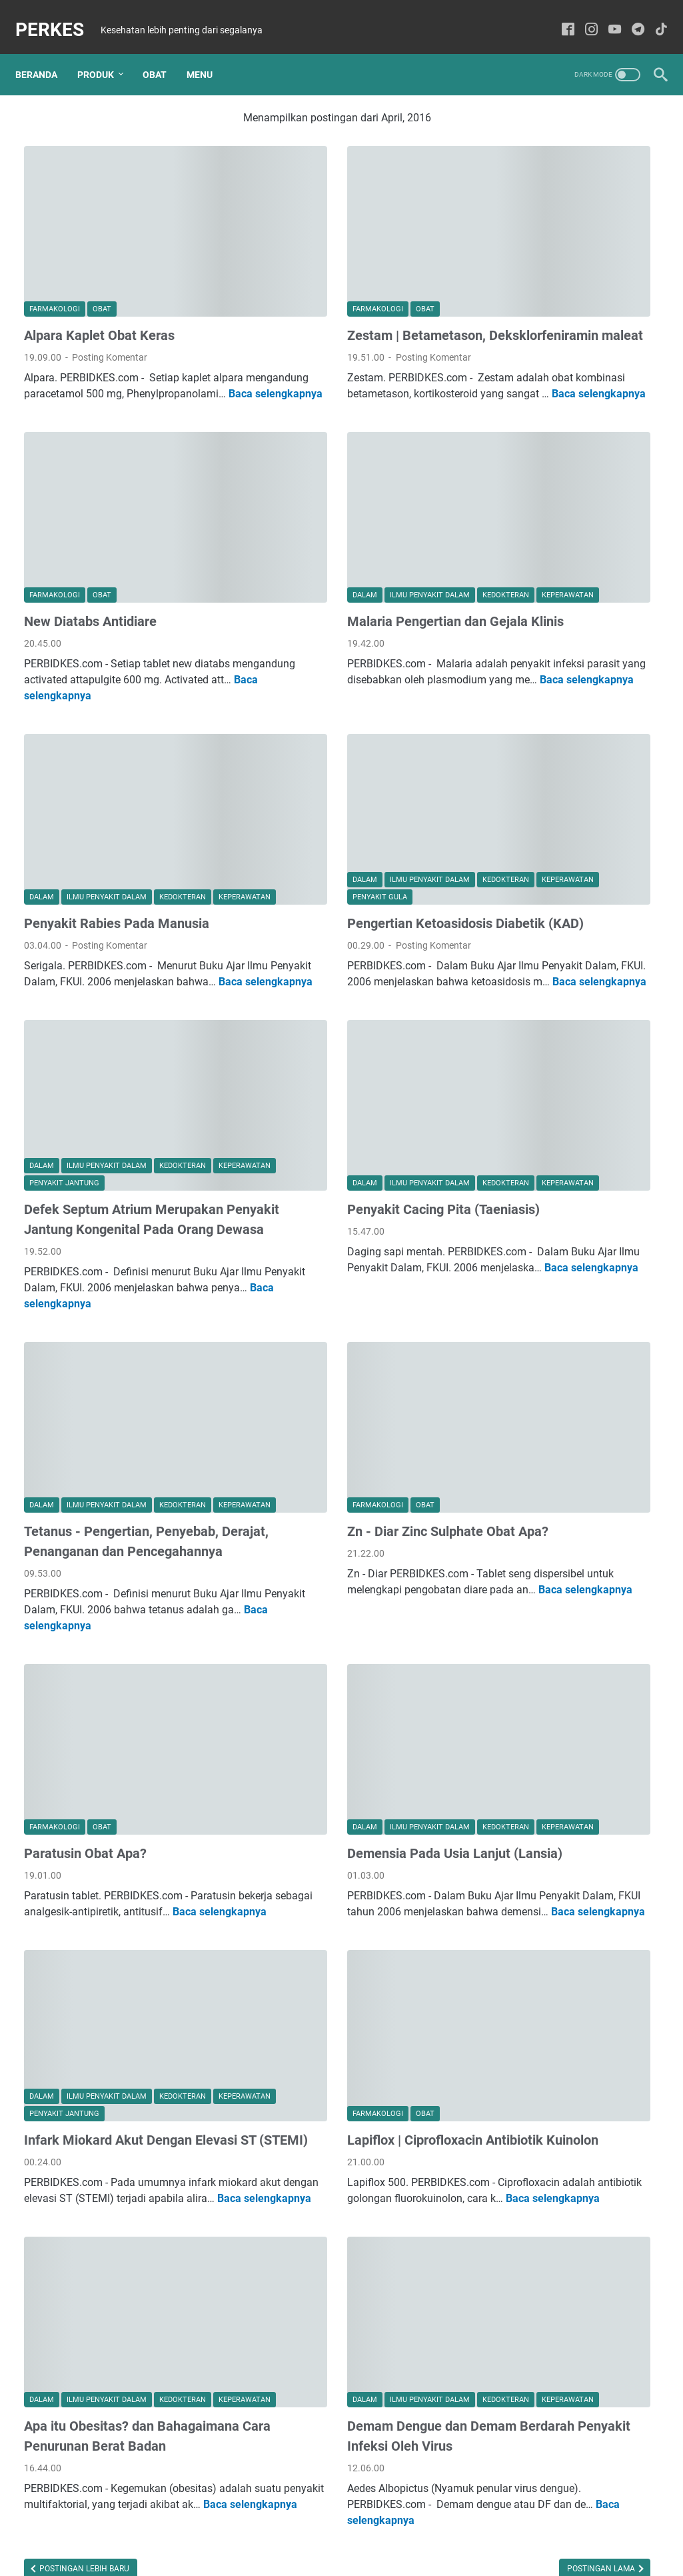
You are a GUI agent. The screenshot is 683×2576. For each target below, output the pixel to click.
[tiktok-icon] (652, 16)
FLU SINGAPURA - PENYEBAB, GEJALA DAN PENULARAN (566, 1692)
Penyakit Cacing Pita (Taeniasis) (342, 1108)
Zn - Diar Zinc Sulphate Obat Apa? (346, 1409)
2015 (531, 689)
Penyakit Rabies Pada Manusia (116, 827)
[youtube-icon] (606, 16)
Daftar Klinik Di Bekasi (558, 1772)
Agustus (546, 193)
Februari (546, 420)
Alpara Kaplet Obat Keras (99, 265)
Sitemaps (342, 2528)
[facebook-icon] (559, 16)
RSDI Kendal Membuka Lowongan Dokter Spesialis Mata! (570, 1596)
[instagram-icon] (582, 16)
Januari (545, 441)
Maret (541, 255)
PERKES (58, 16)
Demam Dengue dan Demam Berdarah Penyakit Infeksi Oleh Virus (338, 2291)
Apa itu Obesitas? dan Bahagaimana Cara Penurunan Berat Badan (114, 2291)
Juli (536, 379)
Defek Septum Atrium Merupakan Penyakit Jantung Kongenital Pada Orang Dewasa (123, 1128)
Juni (538, 131)
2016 (531, 462)
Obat (163, 52)
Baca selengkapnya (173, 339)
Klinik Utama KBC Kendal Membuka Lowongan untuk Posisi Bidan (570, 1310)
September (551, 296)
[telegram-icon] (629, 16)
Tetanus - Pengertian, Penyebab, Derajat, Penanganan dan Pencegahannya (121, 1429)
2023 (526, 276)
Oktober (545, 524)
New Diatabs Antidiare (90, 546)
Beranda (45, 52)
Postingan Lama (399, 2450)
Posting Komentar (109, 287)
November (553, 503)
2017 (528, 317)
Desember (549, 172)
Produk (104, 52)
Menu (208, 52)
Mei (536, 214)
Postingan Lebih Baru (83, 2450)
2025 (526, 110)
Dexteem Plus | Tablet (557, 1390)
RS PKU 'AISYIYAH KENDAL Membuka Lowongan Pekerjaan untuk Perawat (570, 1106)
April (538, 234)
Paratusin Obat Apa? (85, 1709)
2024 (526, 152)
